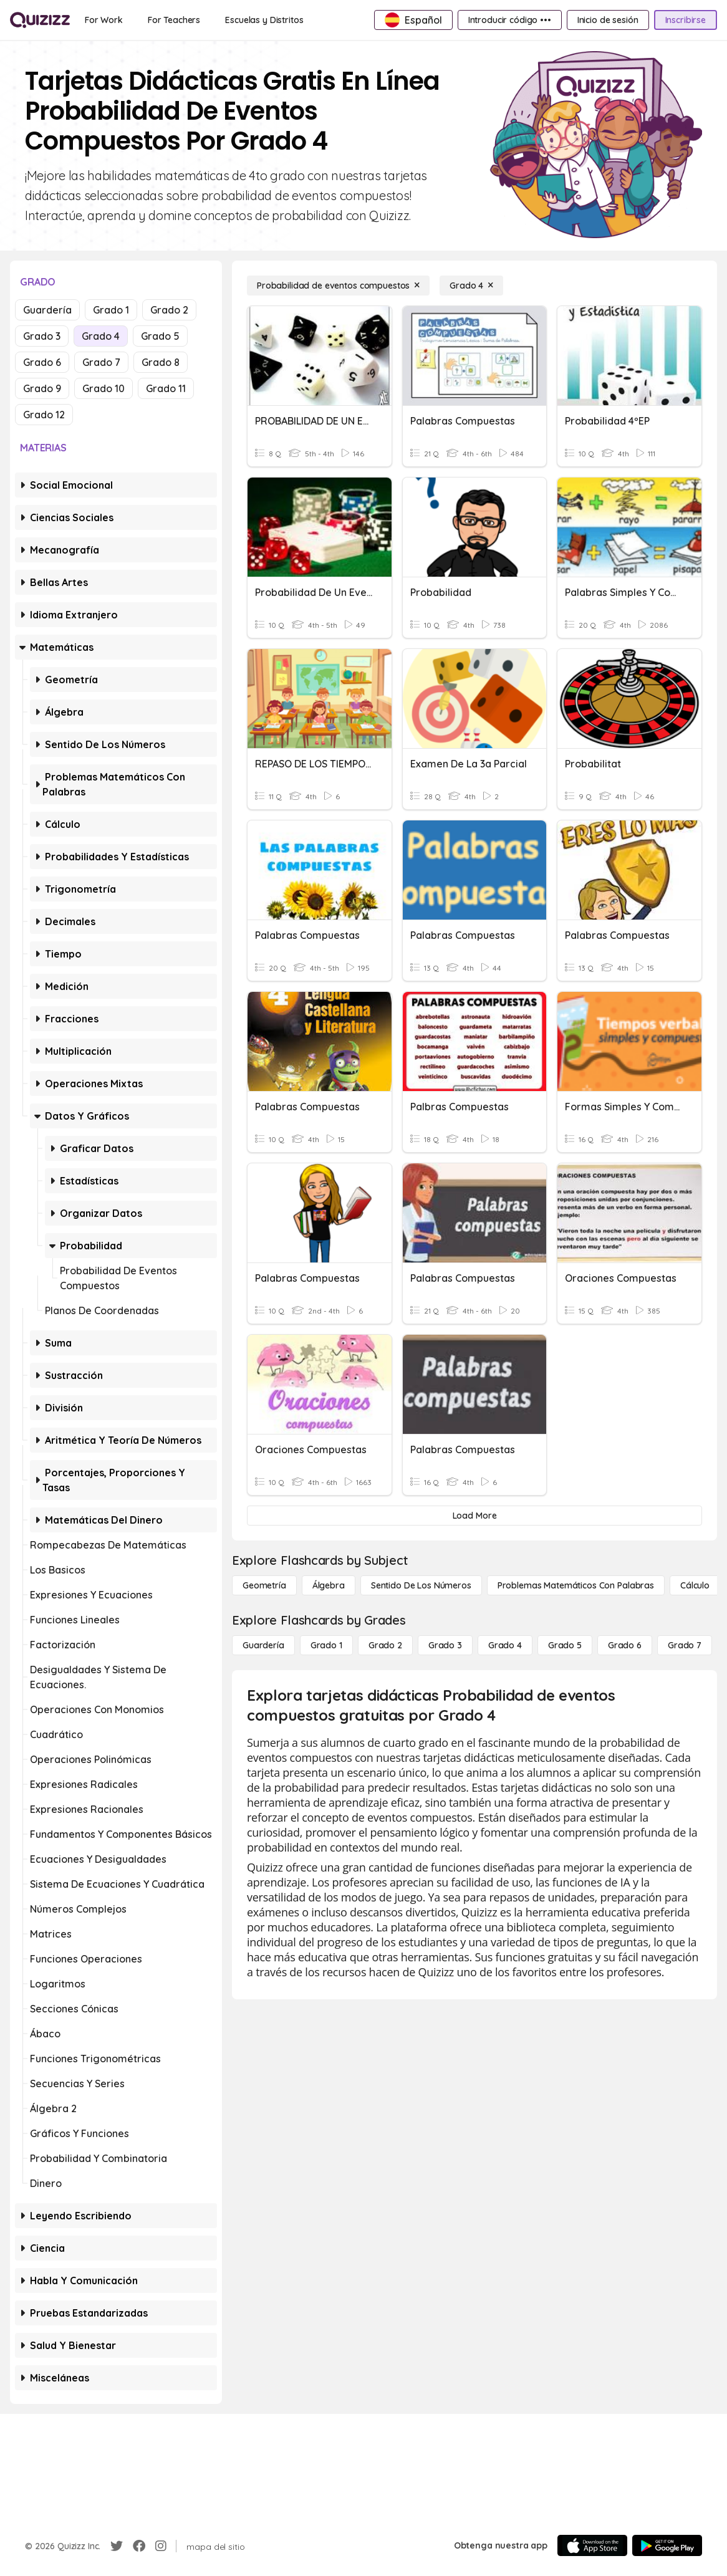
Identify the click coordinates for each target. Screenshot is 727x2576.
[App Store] (592, 2545)
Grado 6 (42, 362)
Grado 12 (44, 414)
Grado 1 (111, 310)
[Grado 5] (564, 1645)
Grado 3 (41, 336)
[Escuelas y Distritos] (264, 20)
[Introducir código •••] (510, 20)
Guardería (47, 310)
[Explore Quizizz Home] (40, 20)
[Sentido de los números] (421, 1585)
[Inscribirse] (685, 20)
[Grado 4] (471, 286)
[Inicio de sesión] (608, 20)
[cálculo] (695, 1585)
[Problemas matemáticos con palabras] (576, 1585)
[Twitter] (116, 2546)
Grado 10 (103, 388)
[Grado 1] (326, 1645)
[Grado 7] (684, 1645)
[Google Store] (667, 2545)
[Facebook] (139, 2546)
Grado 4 (101, 336)
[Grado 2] (385, 1645)
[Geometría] (264, 1585)
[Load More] (474, 1516)
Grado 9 (42, 388)
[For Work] (104, 20)
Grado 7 (101, 362)
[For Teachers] (174, 20)
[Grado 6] (624, 1645)
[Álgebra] (328, 1585)
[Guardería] (263, 1645)
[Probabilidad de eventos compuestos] (338, 286)
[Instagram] (160, 2546)
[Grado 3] (445, 1645)
